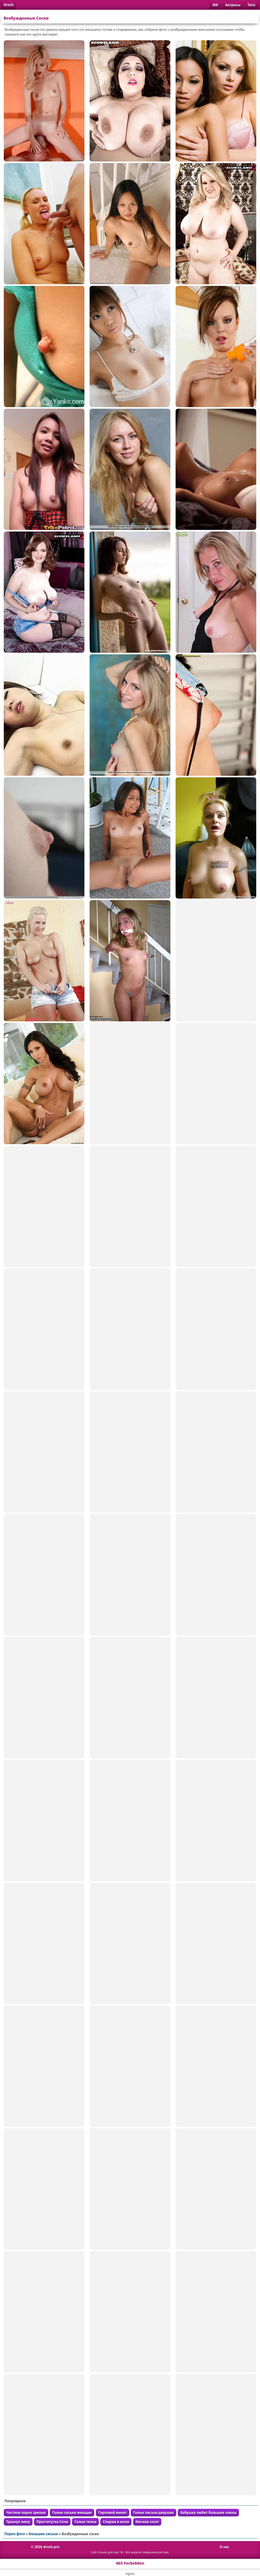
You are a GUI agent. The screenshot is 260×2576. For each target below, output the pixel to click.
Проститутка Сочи (52, 2521)
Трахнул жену (18, 2521)
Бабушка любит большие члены (208, 2512)
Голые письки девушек (153, 2512)
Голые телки (85, 2521)
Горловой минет (112, 2512)
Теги (251, 5)
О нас (224, 2547)
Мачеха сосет (147, 2521)
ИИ (215, 5)
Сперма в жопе (116, 2521)
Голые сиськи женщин (72, 2512)
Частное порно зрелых (26, 2512)
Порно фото (14, 2534)
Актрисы (232, 5)
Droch (9, 4)
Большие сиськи (43, 2534)
